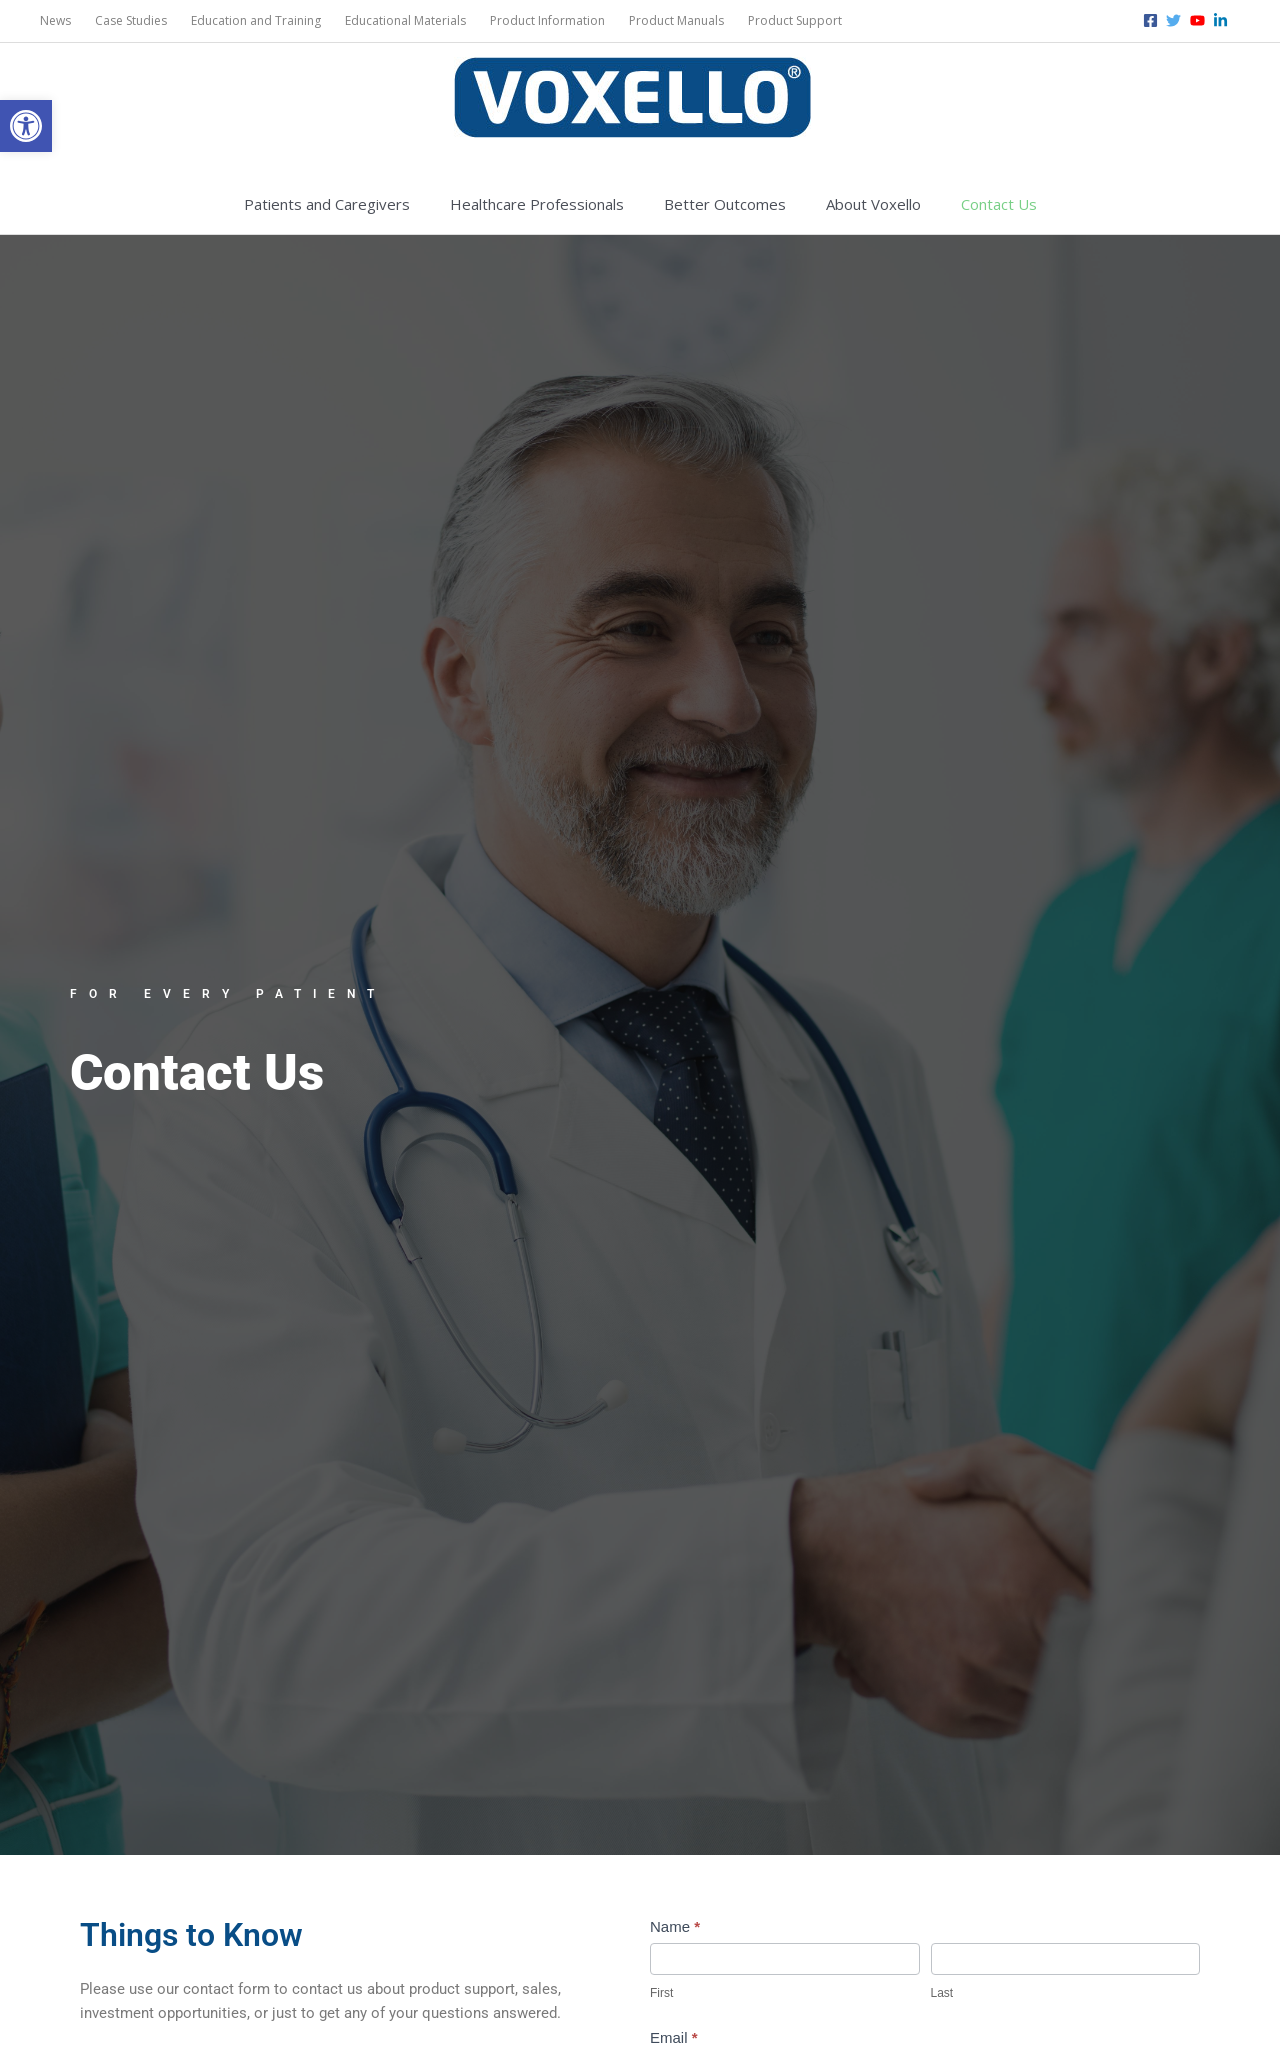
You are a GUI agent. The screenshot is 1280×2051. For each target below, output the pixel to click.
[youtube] (1200, 20)
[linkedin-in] (1223, 20)
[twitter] (1176, 20)
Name (675, 1927)
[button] (26, 126)
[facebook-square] (1153, 20)
